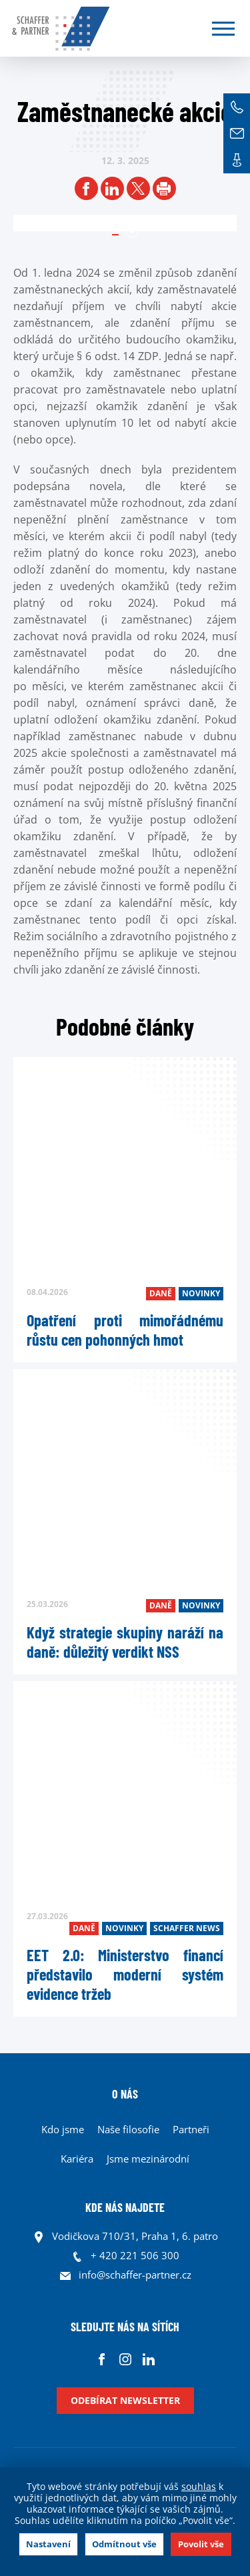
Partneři (191, 2129)
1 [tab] (132, 230)
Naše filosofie (128, 2129)
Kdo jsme (62, 2129)
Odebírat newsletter (125, 2400)
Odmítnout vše (124, 2544)
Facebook (101, 2359)
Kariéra (77, 2158)
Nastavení (48, 2544)
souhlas (198, 2486)
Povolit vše (201, 2544)
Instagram (125, 2359)
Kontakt (236, 160)
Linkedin (148, 2359)
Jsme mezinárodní (148, 2158)
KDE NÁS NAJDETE (125, 2207)
